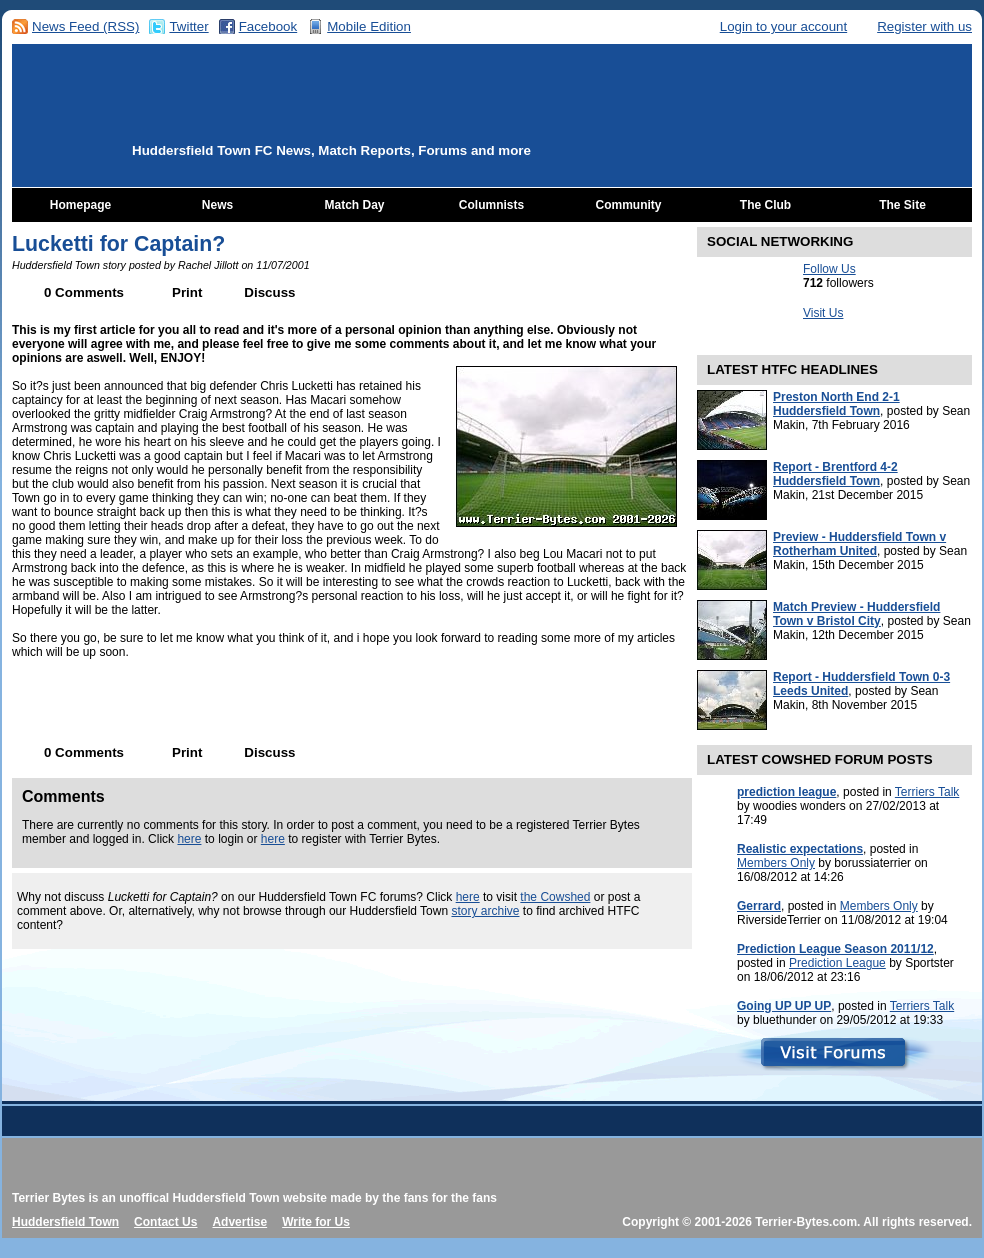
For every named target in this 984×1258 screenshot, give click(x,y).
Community (629, 205)
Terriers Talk (927, 792)
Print (187, 292)
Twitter (188, 26)
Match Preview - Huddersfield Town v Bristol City (856, 614)
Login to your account (783, 26)
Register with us (924, 26)
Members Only (776, 863)
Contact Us (165, 1222)
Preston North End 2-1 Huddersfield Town (836, 404)
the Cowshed (555, 897)
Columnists (491, 205)
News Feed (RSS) (85, 26)
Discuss (269, 292)
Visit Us (823, 313)
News (217, 205)
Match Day (354, 205)
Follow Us (829, 269)
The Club (765, 205)
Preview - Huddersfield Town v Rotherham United (859, 544)
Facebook (268, 26)
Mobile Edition (369, 26)
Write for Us (316, 1222)
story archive (485, 911)
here (189, 839)
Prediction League (837, 963)
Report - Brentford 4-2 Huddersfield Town (835, 474)
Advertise (239, 1222)
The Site (902, 205)
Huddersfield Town (65, 1222)
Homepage (80, 205)
